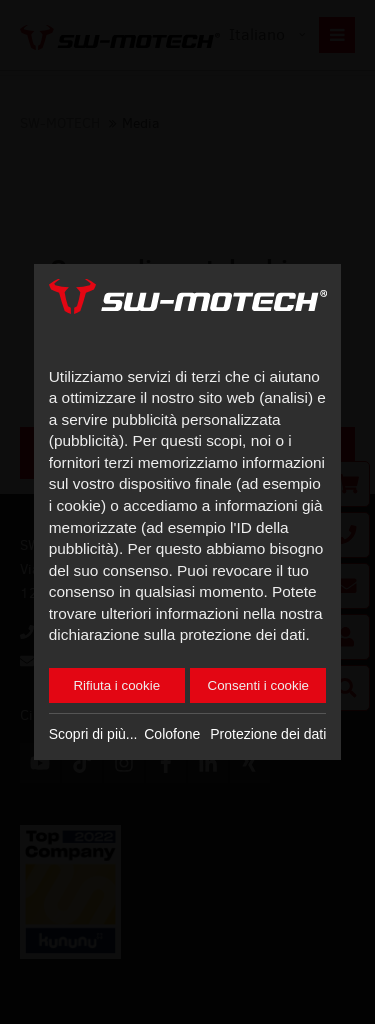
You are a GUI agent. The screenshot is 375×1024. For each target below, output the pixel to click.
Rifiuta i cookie (116, 685)
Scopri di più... (93, 734)
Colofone (172, 734)
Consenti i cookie (259, 685)
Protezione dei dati (268, 734)
